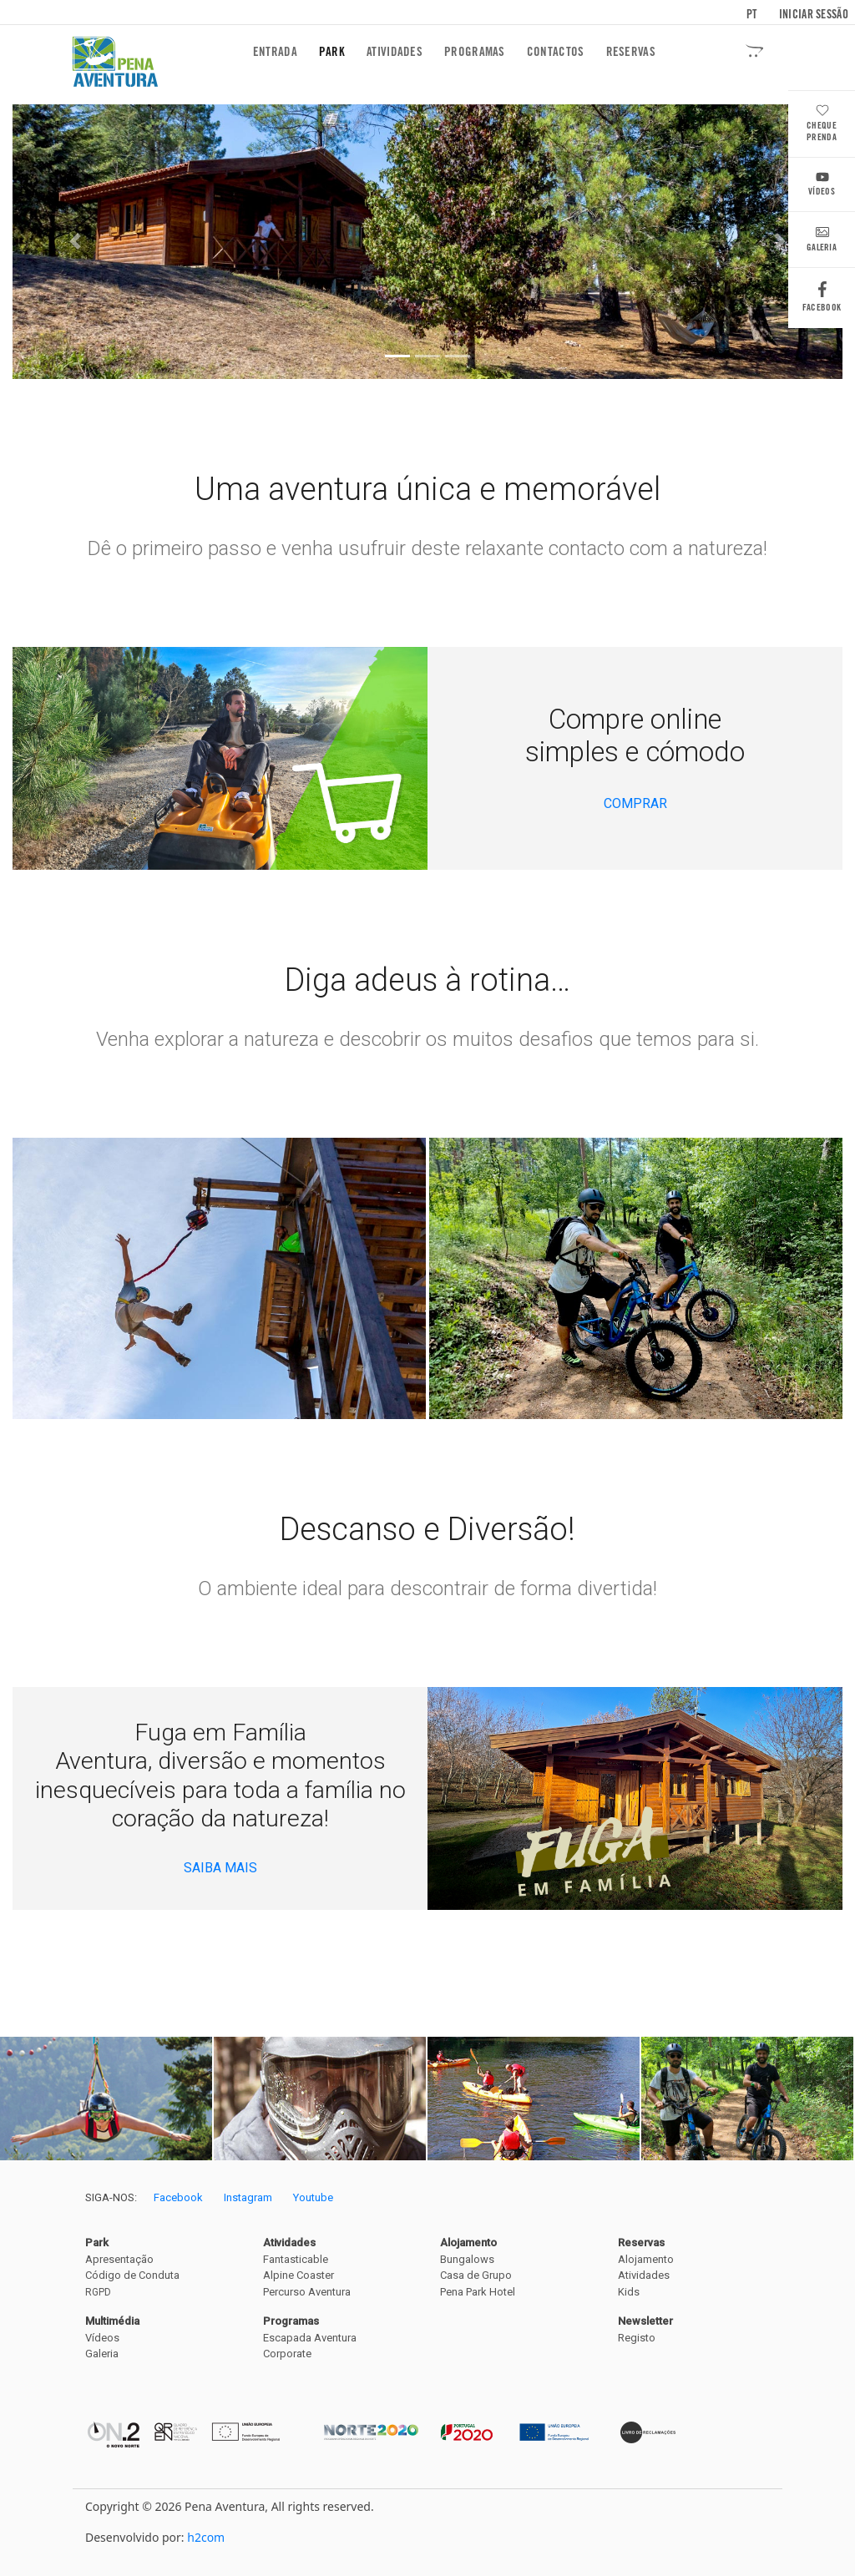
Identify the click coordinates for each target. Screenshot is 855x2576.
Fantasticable (295, 2259)
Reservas (630, 51)
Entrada (278, 51)
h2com (206, 2537)
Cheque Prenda (822, 125)
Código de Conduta (132, 2275)
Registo (636, 2337)
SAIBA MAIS (220, 1868)
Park (332, 51)
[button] (75, 241)
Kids (629, 2292)
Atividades (394, 51)
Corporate (287, 2353)
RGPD (98, 2292)
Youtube (313, 2197)
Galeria (822, 242)
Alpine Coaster (298, 2275)
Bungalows (467, 2259)
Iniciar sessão (813, 14)
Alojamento (646, 2259)
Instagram (248, 2197)
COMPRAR (635, 803)
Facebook (821, 301)
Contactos (555, 51)
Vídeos (821, 186)
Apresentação (119, 2259)
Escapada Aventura (310, 2337)
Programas (474, 51)
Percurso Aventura (307, 2292)
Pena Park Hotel (477, 2292)
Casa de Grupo (476, 2275)
